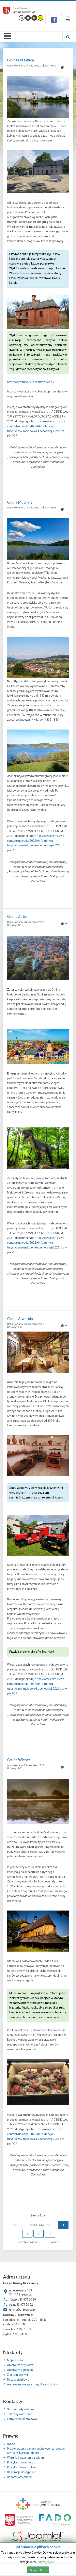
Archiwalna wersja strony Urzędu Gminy (32, 2384)
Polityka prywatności (20, 2462)
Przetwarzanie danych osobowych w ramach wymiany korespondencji (36, 2450)
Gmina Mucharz (20, 502)
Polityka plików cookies (21, 2467)
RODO (11, 2443)
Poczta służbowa (18, 2379)
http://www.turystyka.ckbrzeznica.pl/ (30, 382)
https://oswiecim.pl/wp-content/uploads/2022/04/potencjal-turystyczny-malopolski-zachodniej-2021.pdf (36, 426)
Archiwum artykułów (20, 2365)
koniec (55, 2242)
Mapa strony (15, 2360)
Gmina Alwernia (20, 1318)
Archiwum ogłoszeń (20, 2369)
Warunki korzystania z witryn (25, 2457)
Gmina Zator (17, 916)
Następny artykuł (29, 2242)
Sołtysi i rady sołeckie (20, 2409)
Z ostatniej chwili (17, 2374)
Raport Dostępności (19, 2477)
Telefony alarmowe (19, 2414)
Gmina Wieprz (18, 1760)
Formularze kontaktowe (22, 2419)
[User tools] (64, 67)
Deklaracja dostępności (21, 2472)
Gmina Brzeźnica (20, 60)
